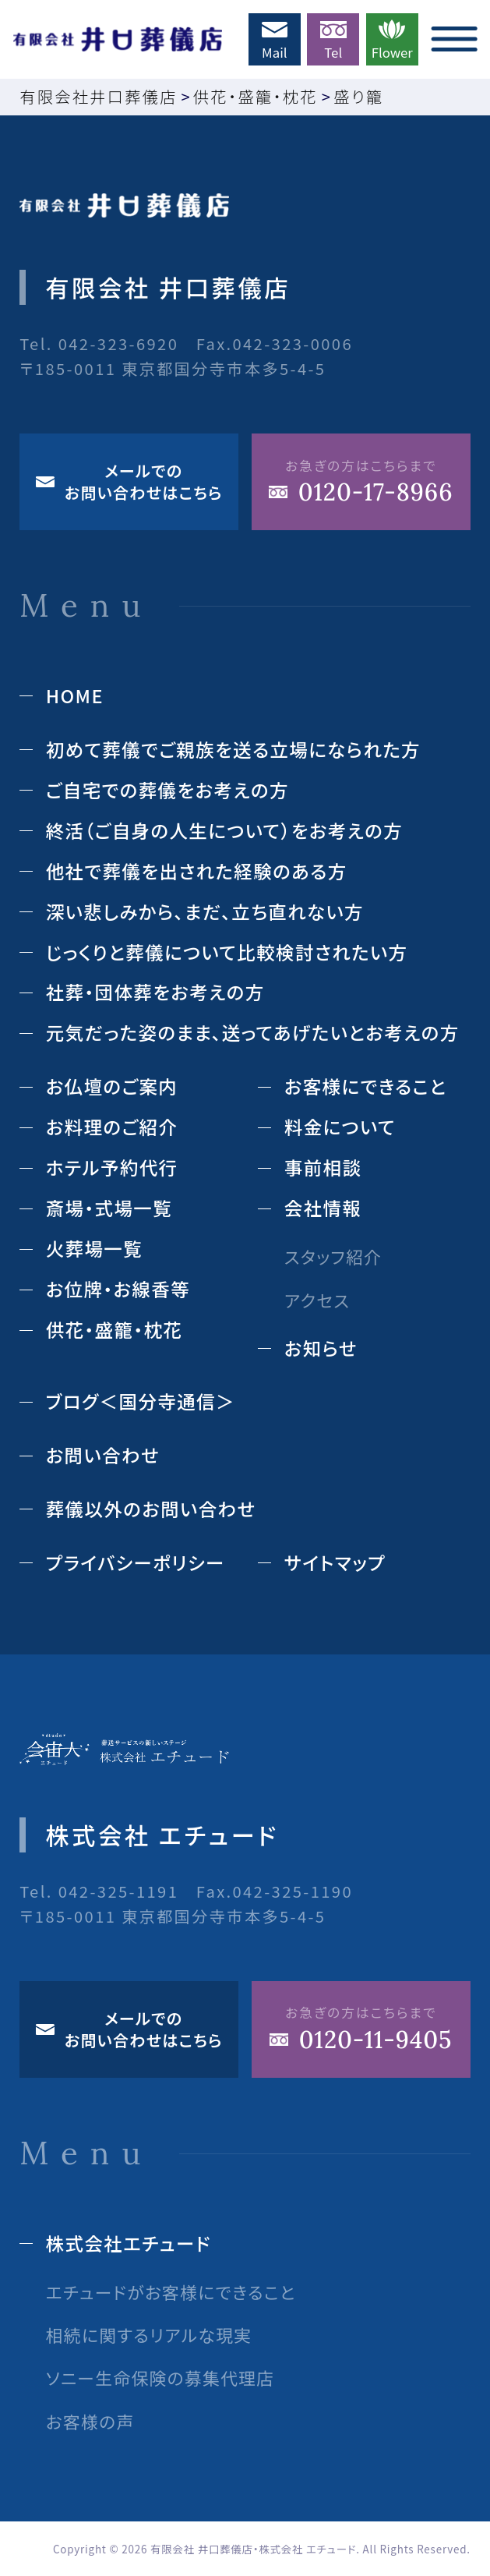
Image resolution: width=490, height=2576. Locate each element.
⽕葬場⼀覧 (94, 1248)
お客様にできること (365, 1086)
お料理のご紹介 (112, 1126)
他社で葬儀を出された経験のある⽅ (196, 871)
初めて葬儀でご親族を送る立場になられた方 (233, 749)
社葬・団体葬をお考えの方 (155, 991)
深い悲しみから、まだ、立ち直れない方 (205, 911)
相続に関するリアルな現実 (149, 2335)
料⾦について (340, 1126)
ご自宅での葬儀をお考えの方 (167, 790)
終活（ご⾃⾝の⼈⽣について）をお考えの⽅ (224, 830)
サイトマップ (335, 1562)
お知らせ (321, 1348)
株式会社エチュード (128, 2243)
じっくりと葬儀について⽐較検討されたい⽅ (227, 952)
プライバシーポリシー (135, 1562)
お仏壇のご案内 (112, 1086)
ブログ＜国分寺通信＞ (140, 1401)
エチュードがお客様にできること (171, 2292)
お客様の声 (90, 2421)
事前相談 (323, 1167)
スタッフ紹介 (333, 1256)
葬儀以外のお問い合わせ (151, 1508)
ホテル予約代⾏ (112, 1167)
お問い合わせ (103, 1455)
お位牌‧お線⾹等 (118, 1289)
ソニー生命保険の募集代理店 (160, 2377)
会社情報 (323, 1207)
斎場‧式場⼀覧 (109, 1207)
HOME (75, 695)
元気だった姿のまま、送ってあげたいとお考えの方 (253, 1032)
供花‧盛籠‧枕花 (114, 1329)
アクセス (317, 1300)
